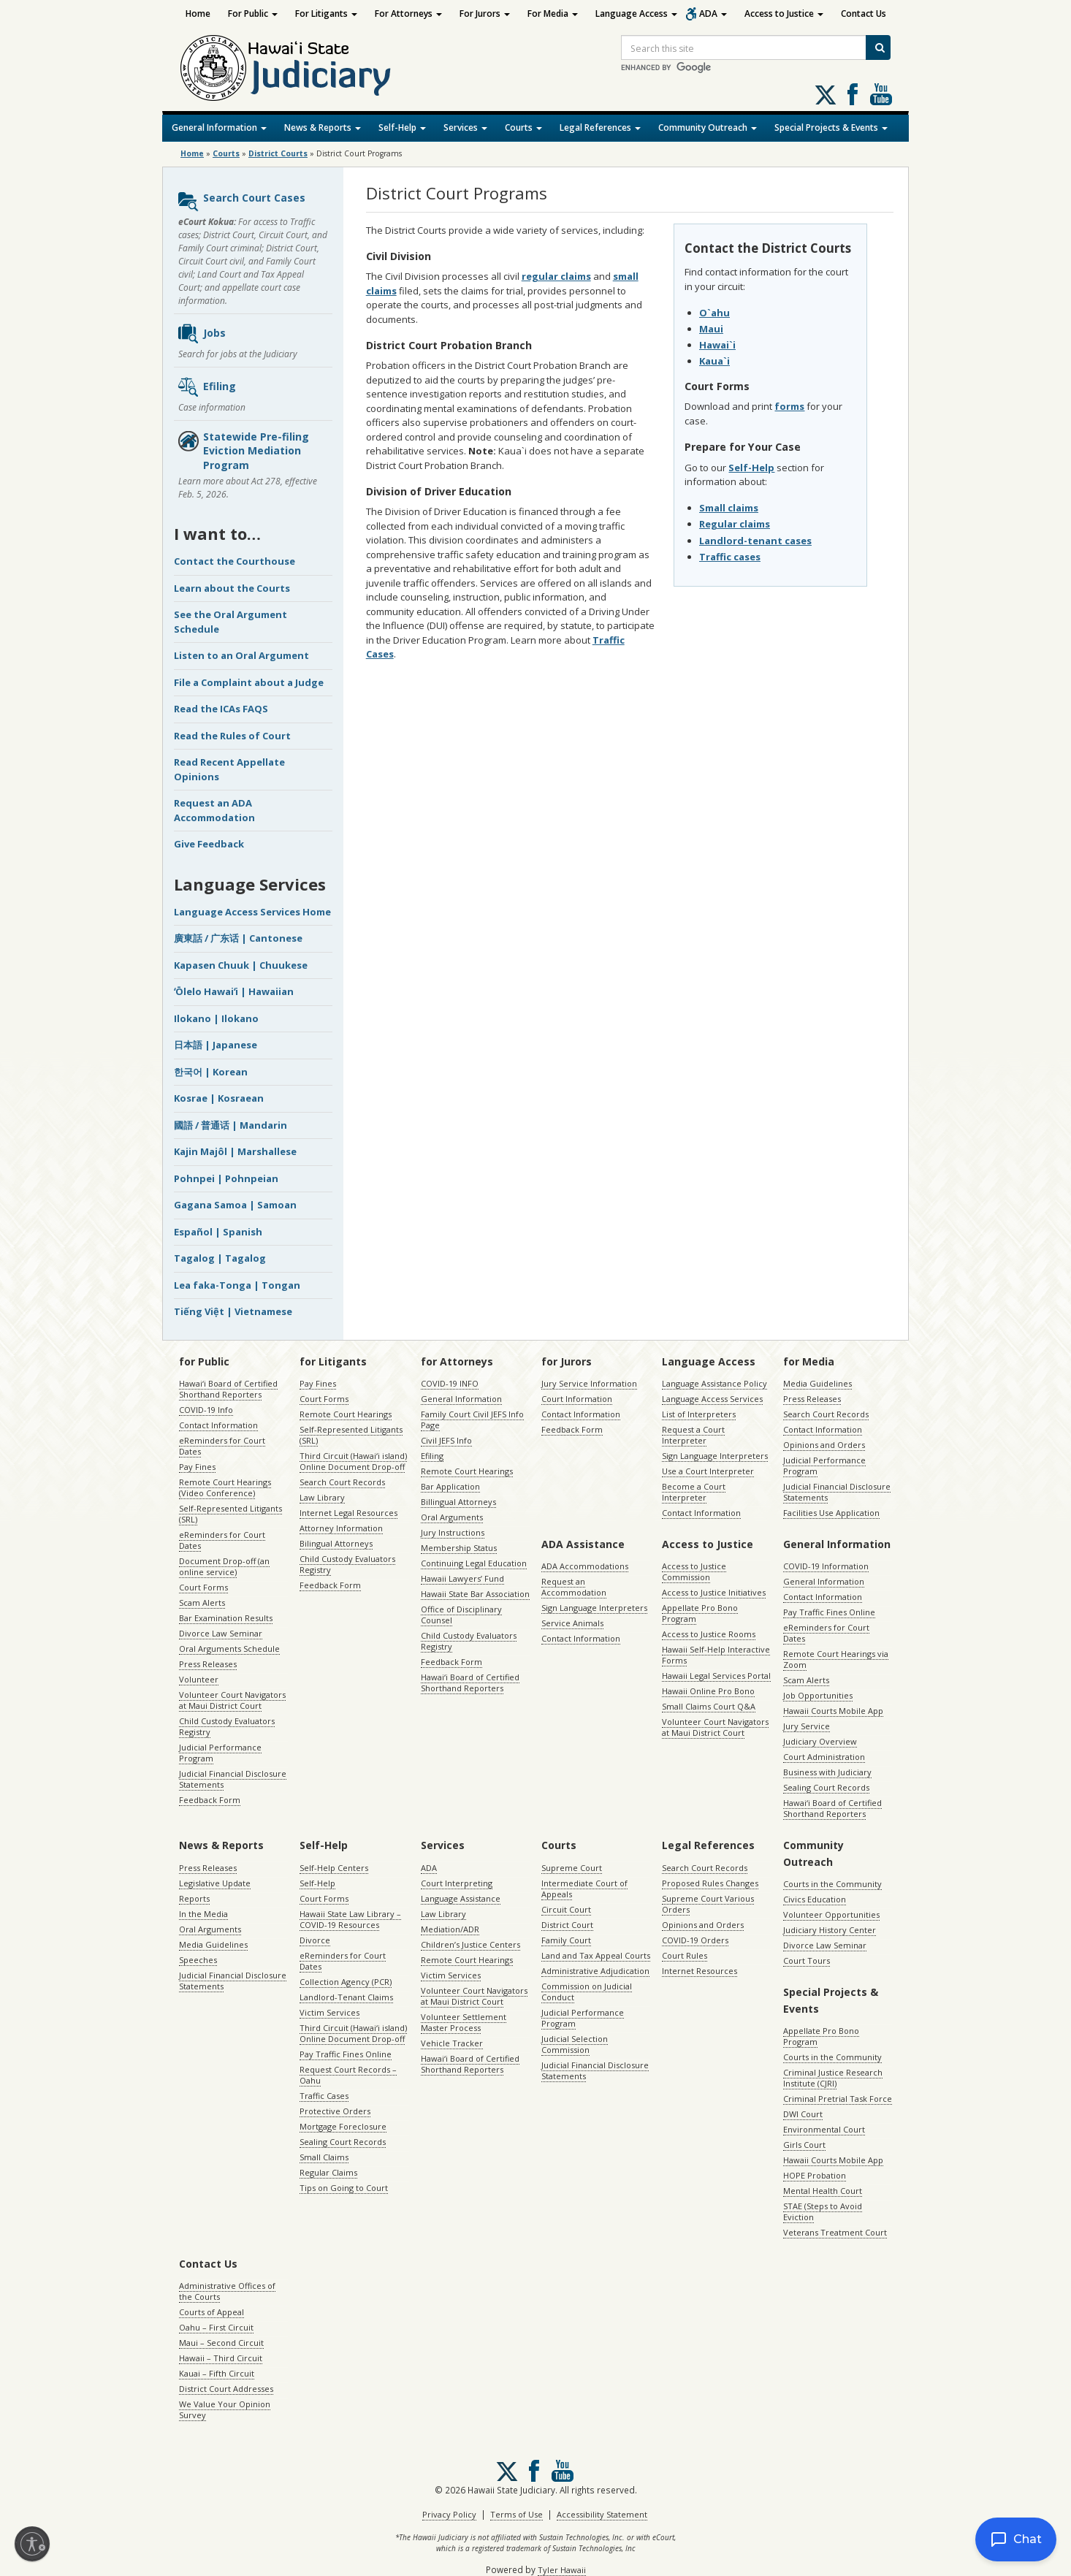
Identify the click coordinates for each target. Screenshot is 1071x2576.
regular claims (556, 276)
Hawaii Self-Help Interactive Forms (716, 1655)
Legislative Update (215, 1883)
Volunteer (198, 1679)
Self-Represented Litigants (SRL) (230, 1514)
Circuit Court (566, 1909)
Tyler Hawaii (562, 2569)
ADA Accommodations (584, 1566)
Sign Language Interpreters (715, 1455)
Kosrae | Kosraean (219, 1098)
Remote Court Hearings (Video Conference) (225, 1487)
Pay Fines (197, 1466)
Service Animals (572, 1622)
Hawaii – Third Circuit (220, 2357)
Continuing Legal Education (474, 1563)
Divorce (315, 1940)
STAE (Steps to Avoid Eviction (822, 2211)
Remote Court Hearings (346, 1414)
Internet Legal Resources (348, 1512)
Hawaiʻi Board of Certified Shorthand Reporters (228, 1389)
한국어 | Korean (211, 1071)
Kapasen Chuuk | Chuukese (241, 965)
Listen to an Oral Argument (241, 655)
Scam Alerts (202, 1602)
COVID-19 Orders (695, 1940)
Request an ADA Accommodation (214, 810)
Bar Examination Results (225, 1617)
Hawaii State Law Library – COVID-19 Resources (350, 1919)
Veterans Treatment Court (835, 2232)
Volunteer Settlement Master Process (463, 2022)
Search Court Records (342, 1481)
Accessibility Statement (602, 2514)
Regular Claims (328, 2172)
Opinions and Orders (824, 1444)
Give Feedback (209, 843)
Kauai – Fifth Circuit (216, 2373)
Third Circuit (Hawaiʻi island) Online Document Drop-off (353, 1461)
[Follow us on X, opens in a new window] (825, 95)
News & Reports (322, 127)
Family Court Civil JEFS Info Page (472, 1419)
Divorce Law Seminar (220, 1633)
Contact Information (218, 1425)
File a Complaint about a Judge (249, 682)
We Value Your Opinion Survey (224, 2409)
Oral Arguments (452, 1517)
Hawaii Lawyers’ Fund (462, 1578)
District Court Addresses (226, 2388)
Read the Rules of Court (232, 735)
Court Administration (824, 1756)
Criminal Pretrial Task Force (837, 2098)
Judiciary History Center (829, 1929)
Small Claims (324, 2157)
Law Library (322, 1497)
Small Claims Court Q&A (708, 1706)
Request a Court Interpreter (693, 1435)
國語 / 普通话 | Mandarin (230, 1125)
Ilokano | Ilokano (216, 1018)
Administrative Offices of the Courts (227, 2291)
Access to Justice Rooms (708, 1633)
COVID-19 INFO (450, 1383)
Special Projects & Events (831, 127)
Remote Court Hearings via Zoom (835, 1659)
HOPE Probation (814, 2175)
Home (198, 13)
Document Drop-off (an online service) (224, 1566)
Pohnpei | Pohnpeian (226, 1178)
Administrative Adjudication (595, 1970)
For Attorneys (408, 13)
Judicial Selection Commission (574, 2044)
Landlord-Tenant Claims (346, 1997)
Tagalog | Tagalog (220, 1258)
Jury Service (806, 1725)
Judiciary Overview (820, 1741)
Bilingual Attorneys (336, 1543)
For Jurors (485, 13)
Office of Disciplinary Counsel (461, 1615)
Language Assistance (460, 1898)
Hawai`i (717, 344)
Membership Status (459, 1547)
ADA (713, 13)
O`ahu (714, 312)
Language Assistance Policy (714, 1383)
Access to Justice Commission (694, 1571)
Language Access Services (712, 1398)
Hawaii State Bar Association (475, 1593)
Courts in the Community (832, 1883)
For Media (552, 13)
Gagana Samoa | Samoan (235, 1204)
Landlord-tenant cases (755, 540)
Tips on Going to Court (344, 2187)
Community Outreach (707, 127)
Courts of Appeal (211, 2311)
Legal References (600, 127)
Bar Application (450, 1486)
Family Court (566, 1940)
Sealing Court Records (826, 1787)
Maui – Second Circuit (221, 2342)
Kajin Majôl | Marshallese (235, 1151)
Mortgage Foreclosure (343, 2126)
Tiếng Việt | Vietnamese (233, 1311)
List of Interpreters (699, 1414)
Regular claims (734, 523)
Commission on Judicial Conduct (586, 1992)
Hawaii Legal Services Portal (716, 1675)
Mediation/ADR (450, 1929)
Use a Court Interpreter (708, 1471)
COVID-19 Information (826, 1566)
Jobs (201, 334)
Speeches (198, 1959)
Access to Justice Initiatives (714, 1592)
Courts (523, 127)
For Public (253, 13)
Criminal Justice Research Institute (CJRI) (833, 2078)
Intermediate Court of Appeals (584, 1888)
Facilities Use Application (831, 1512)
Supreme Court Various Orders (708, 1904)
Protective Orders (335, 2111)
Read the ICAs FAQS (221, 708)
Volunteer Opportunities (831, 1914)
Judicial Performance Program (220, 1753)
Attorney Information (341, 1528)
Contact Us (863, 13)
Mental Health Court (822, 2190)
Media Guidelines (817, 1383)
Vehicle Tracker (452, 2043)
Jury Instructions (452, 1532)
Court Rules (684, 1955)
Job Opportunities (818, 1695)
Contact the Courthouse (234, 561)
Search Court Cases (241, 202)
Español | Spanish (218, 1231)
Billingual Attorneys (458, 1501)
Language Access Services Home (252, 911)
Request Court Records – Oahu (348, 2075)
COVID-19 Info (206, 1409)
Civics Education (814, 1899)
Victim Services (329, 2012)
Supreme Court (571, 1867)
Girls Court (804, 2144)
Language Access (636, 13)
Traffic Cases (324, 2095)
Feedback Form (209, 1799)
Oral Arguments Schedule (229, 1648)
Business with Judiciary (827, 1772)
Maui (711, 328)
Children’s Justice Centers (470, 1944)
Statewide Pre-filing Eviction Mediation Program (243, 451)
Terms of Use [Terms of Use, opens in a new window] (516, 2514)
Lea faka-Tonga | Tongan (237, 1285)
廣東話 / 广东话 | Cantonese (238, 938)
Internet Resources (699, 1970)
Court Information (576, 1398)
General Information (219, 127)
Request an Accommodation (573, 1587)
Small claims (728, 507)
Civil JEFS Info (446, 1440)
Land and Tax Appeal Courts (595, 1955)
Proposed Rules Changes (710, 1883)
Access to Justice (783, 13)
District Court (567, 1924)
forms (789, 406)
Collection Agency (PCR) (346, 1981)
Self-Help (402, 127)
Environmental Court (824, 2129)
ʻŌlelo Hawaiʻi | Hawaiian (234, 991)
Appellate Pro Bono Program (700, 1613)
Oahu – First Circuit (216, 2327)
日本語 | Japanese (215, 1044)
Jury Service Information (589, 1383)
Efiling (206, 387)
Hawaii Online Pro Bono (708, 1690)
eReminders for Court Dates (222, 1446)
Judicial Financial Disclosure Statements (232, 1779)
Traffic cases (730, 556)
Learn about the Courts (232, 588)
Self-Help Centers (334, 1867)
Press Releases (208, 1663)
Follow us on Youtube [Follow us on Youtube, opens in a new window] (881, 94)
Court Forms (203, 1587)
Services (465, 127)
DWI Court (803, 2113)
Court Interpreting (456, 1883)
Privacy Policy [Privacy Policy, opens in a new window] (449, 2514)
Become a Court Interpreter (693, 1492)
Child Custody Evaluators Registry (227, 1726)
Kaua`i (714, 360)
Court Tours (806, 1960)
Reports (194, 1898)
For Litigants (326, 13)
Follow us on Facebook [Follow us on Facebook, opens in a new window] (853, 94)
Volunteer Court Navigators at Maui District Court (232, 1700)
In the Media (203, 1913)
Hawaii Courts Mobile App (833, 1710)
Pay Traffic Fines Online (829, 1612)
